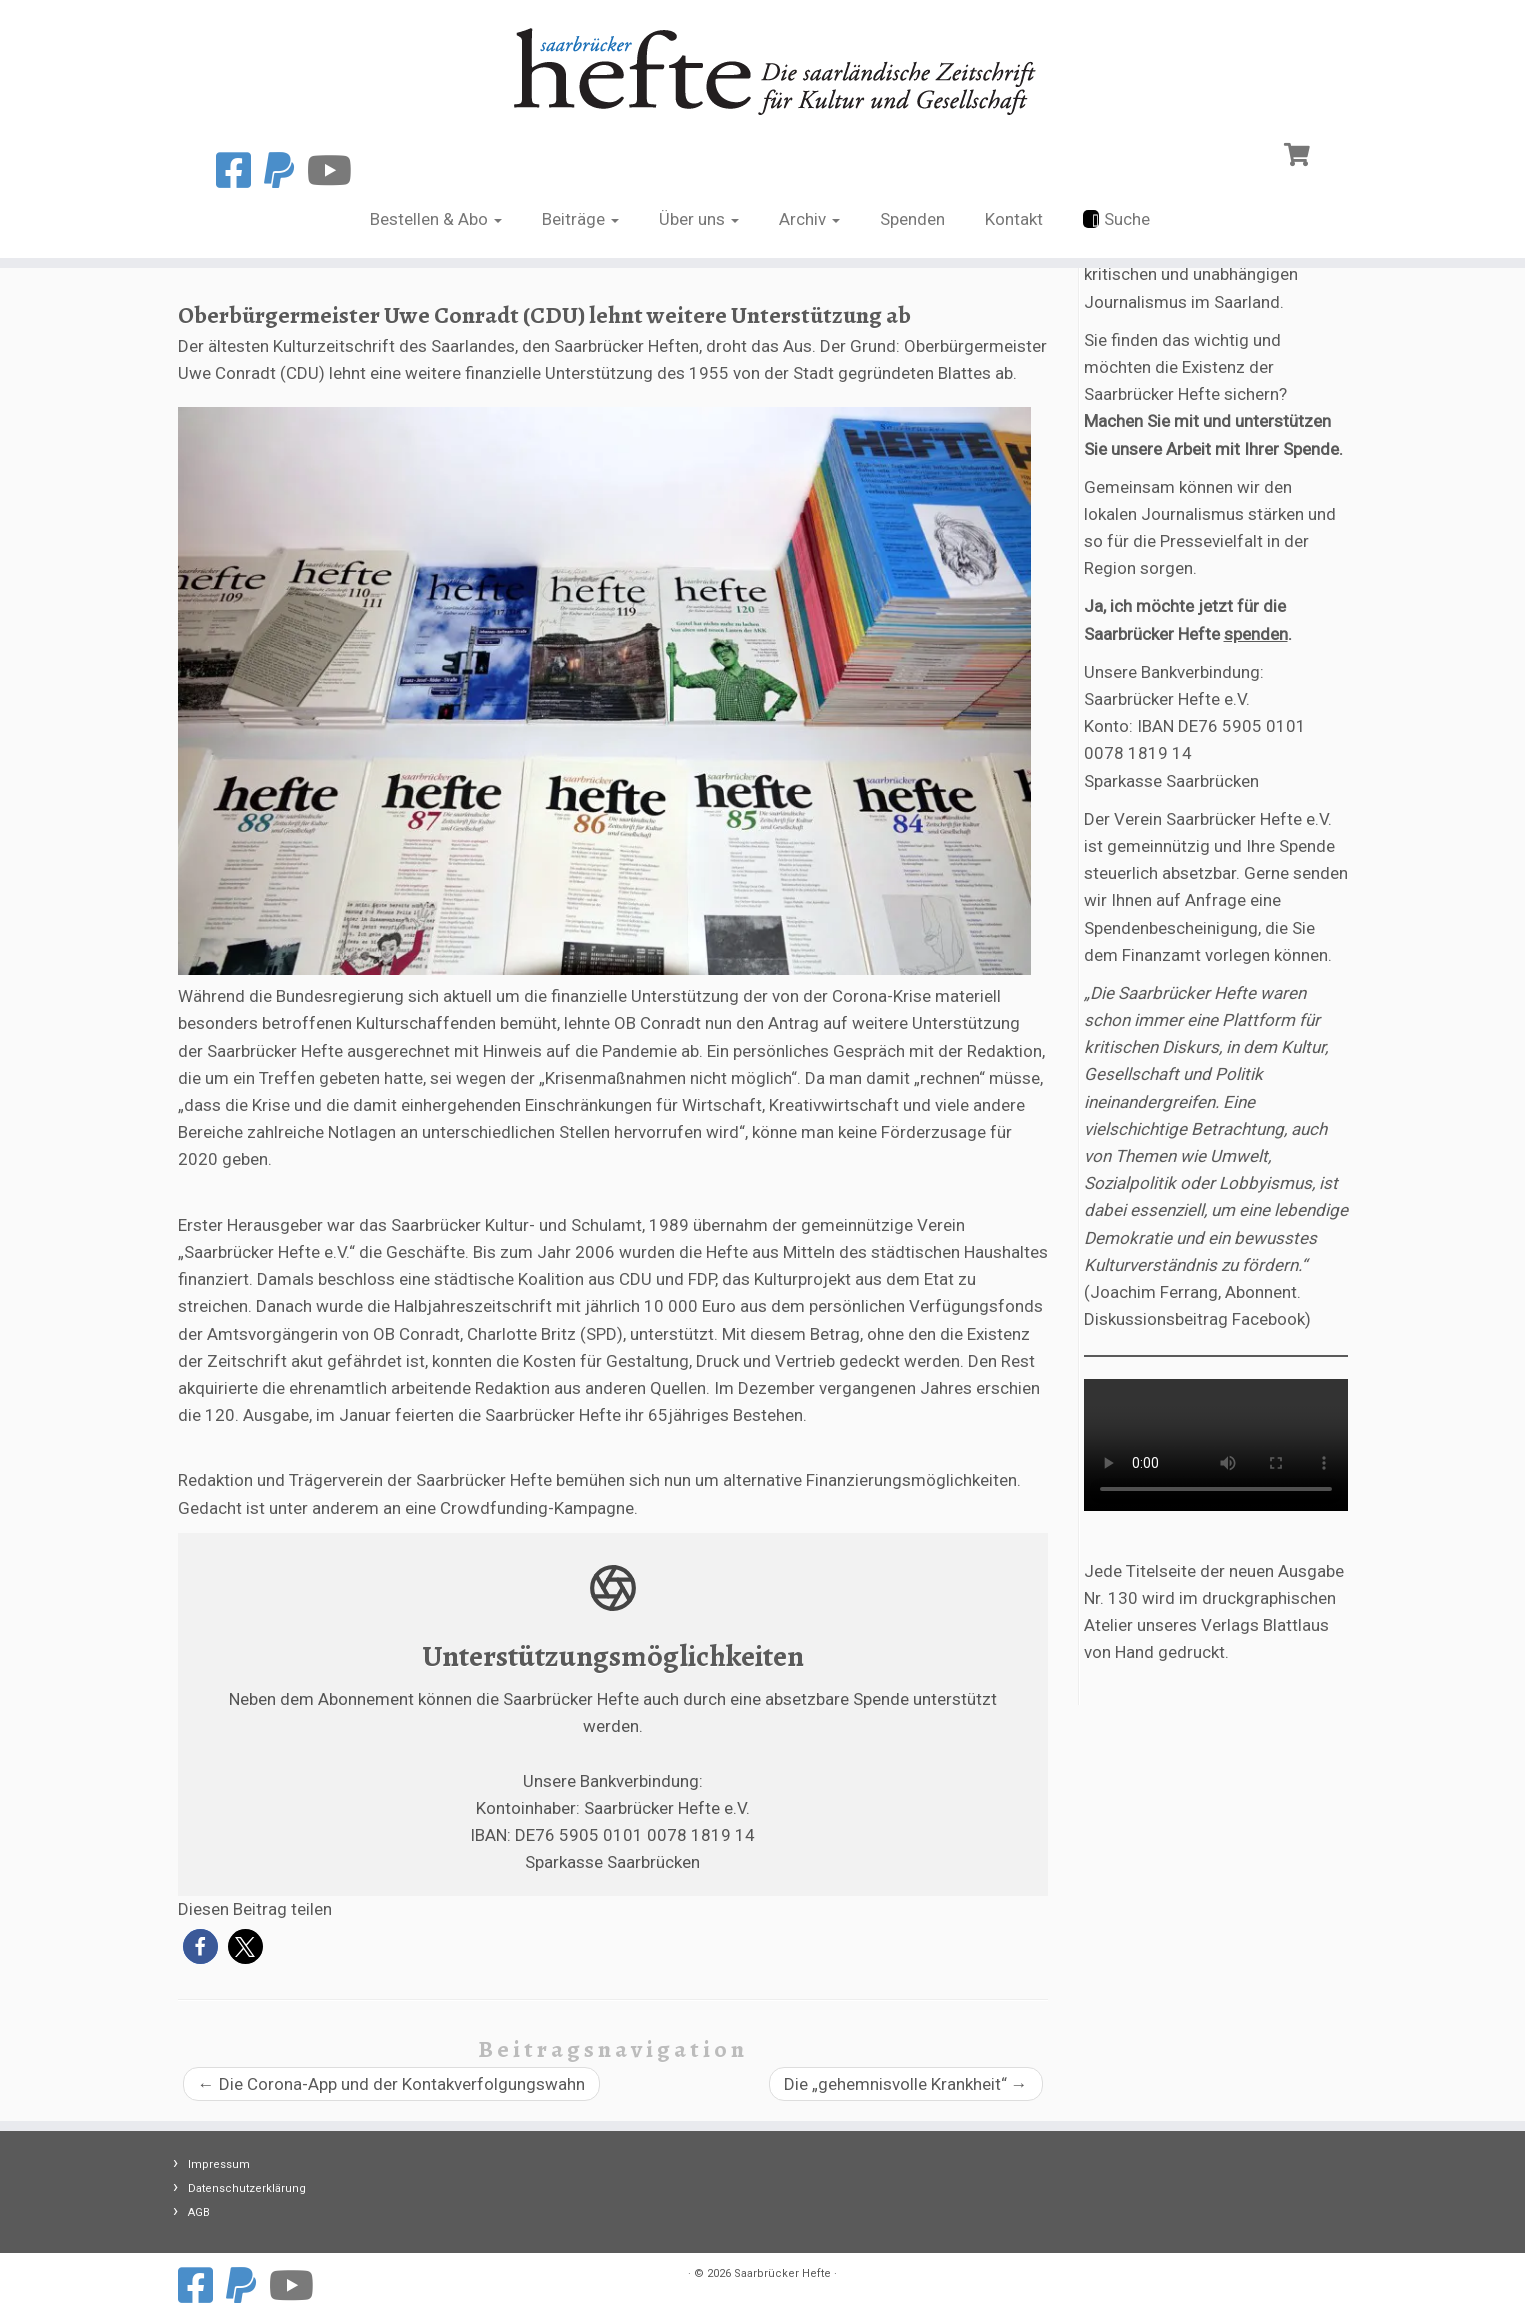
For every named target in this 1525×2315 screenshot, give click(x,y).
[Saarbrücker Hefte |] (762, 66)
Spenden (912, 219)
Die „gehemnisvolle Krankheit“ (906, 2084)
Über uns (699, 219)
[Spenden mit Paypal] (285, 171)
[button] (200, 1946)
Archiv (809, 219)
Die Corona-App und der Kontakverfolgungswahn (391, 2084)
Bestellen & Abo (436, 219)
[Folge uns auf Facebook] (240, 171)
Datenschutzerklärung (247, 2188)
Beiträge (580, 219)
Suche (1116, 219)
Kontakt (1014, 219)
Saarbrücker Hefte (782, 2273)
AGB (199, 2212)
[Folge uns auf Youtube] (336, 171)
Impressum (219, 2164)
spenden (1256, 634)
